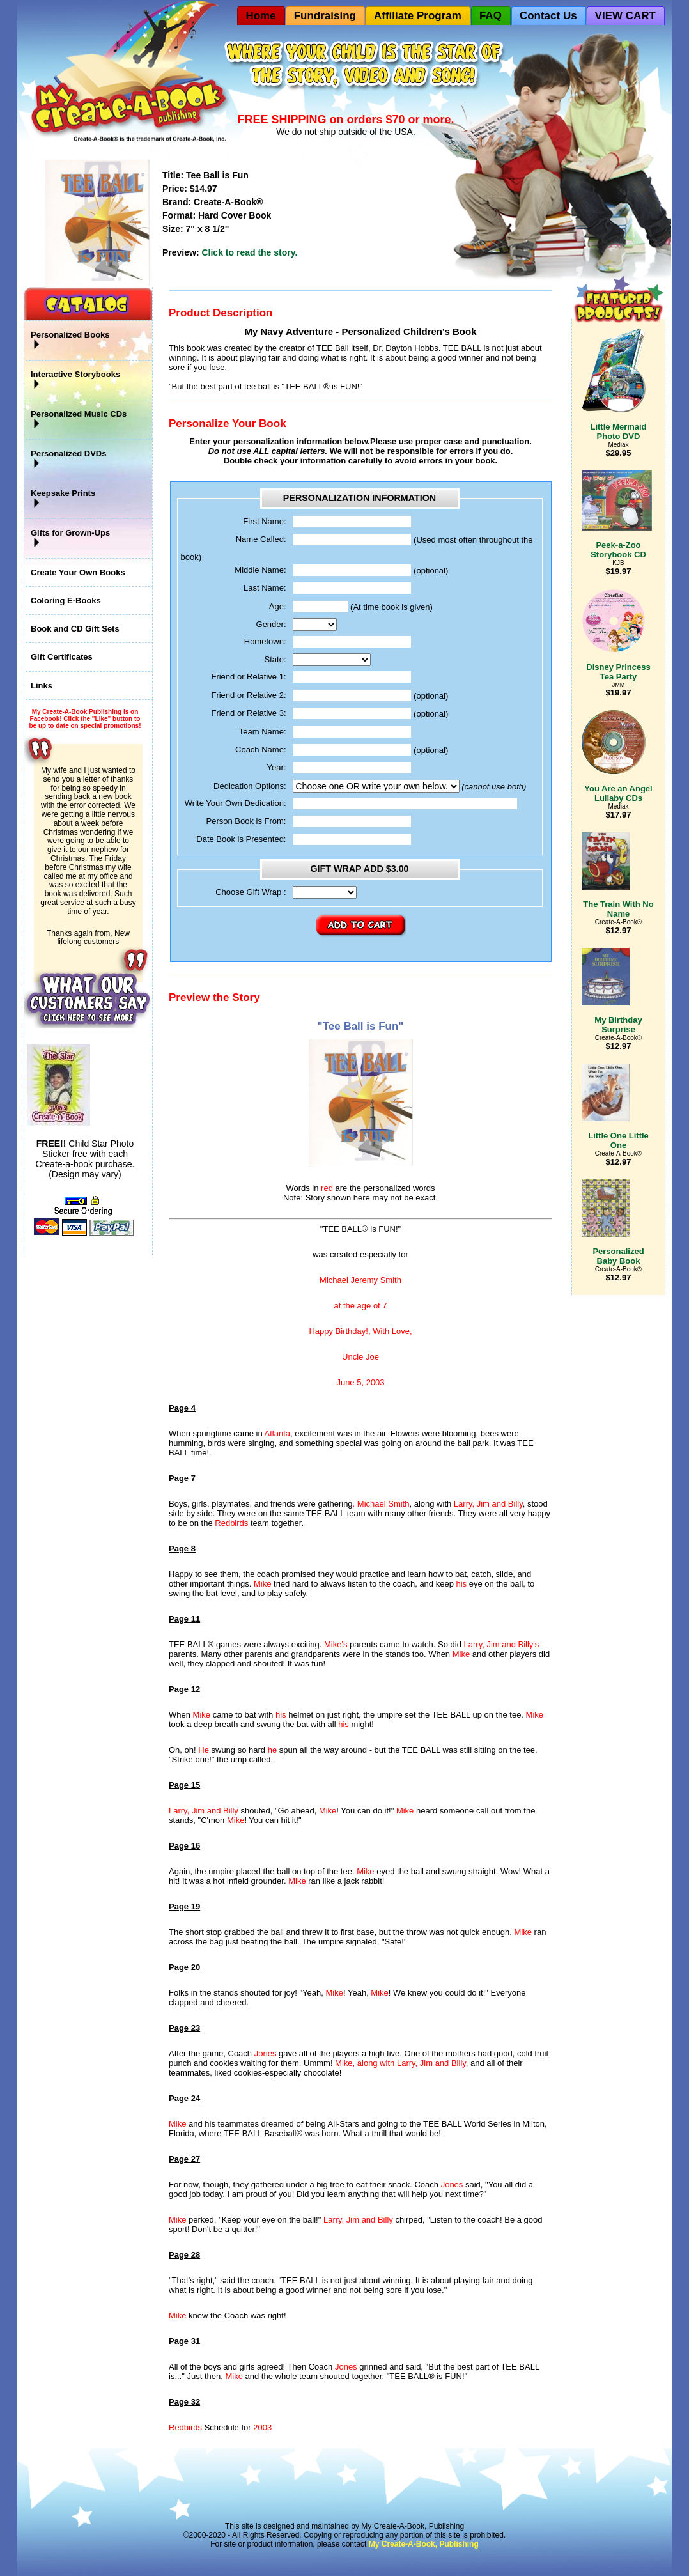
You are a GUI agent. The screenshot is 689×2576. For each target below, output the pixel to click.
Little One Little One (615, 1107)
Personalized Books (70, 340)
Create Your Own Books (78, 572)
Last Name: (265, 588)
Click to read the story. (249, 252)
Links (41, 685)
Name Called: (261, 539)
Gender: (271, 624)
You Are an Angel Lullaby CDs (617, 756)
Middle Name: (260, 570)
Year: (276, 767)
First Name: (264, 521)
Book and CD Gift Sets (75, 628)
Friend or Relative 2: (248, 695)
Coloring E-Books (66, 600)
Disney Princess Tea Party (616, 635)
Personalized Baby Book (613, 1222)
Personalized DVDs (69, 459)
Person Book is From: (246, 821)
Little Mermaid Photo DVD (614, 385)
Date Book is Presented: (241, 839)
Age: (277, 606)
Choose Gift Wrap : (250, 892)
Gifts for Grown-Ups (70, 538)
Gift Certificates (62, 657)
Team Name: (262, 731)
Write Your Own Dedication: (235, 803)
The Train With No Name (618, 909)
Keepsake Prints (63, 498)
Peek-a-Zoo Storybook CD (617, 514)
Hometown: (265, 641)
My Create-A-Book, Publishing (424, 2544)
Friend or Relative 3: (248, 713)
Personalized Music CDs (79, 419)
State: (275, 659)
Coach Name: (260, 749)
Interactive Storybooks (75, 379)
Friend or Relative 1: (248, 676)
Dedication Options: (249, 786)
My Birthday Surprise (612, 991)
